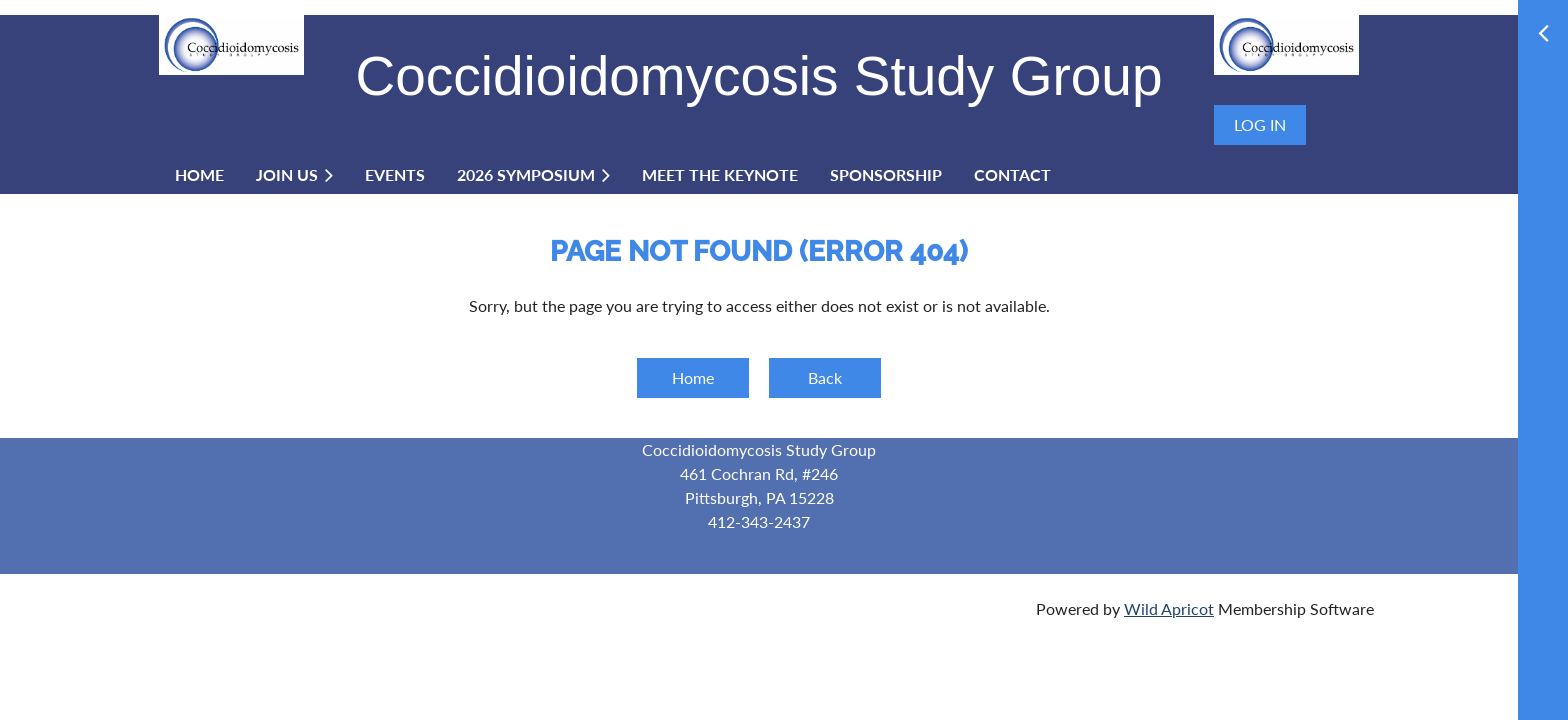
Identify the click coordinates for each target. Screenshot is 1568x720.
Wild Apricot (1169, 608)
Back (825, 377)
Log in (1260, 124)
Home (693, 377)
